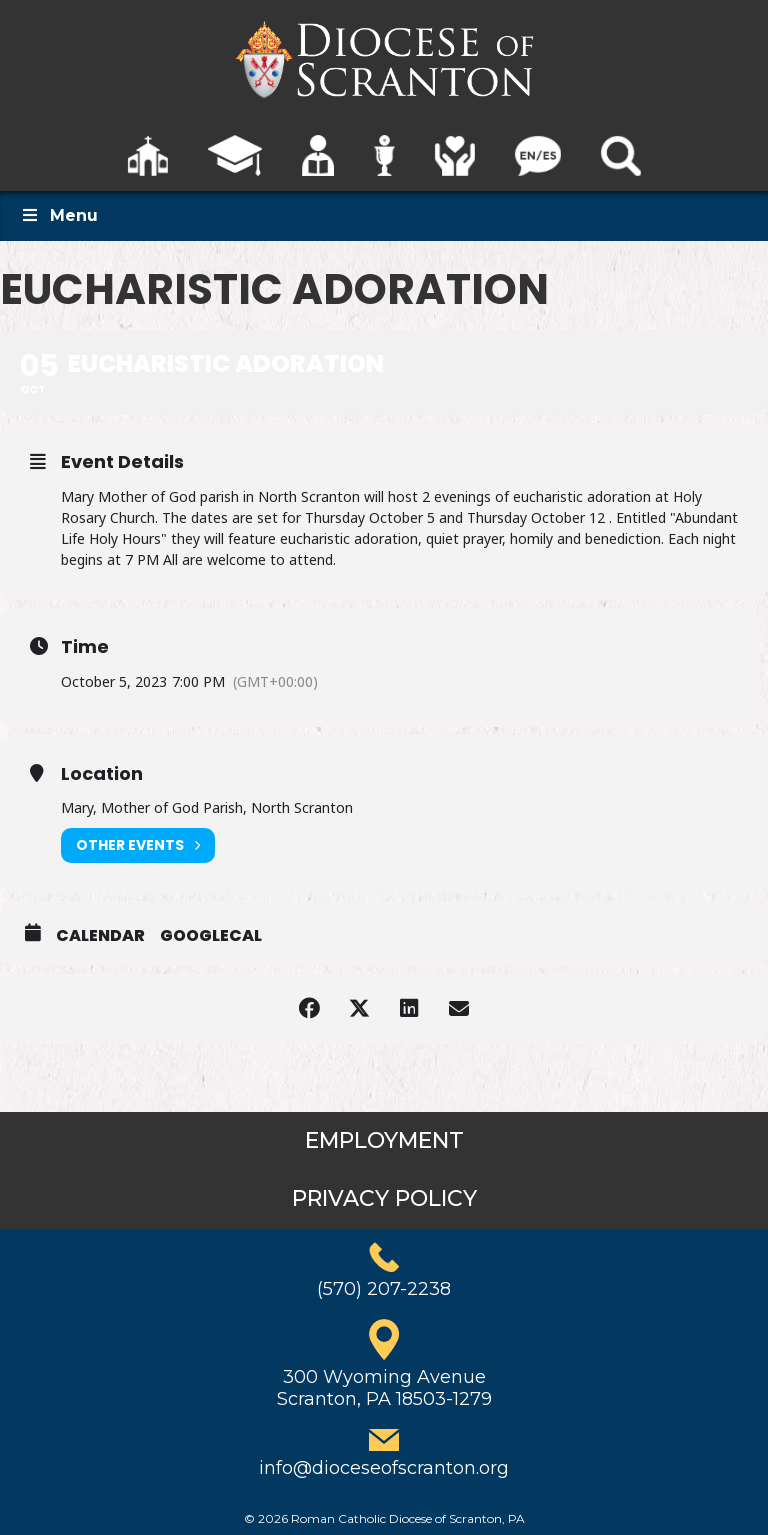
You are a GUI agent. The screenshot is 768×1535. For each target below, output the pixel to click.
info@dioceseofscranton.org (384, 1468)
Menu (59, 215)
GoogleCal (211, 936)
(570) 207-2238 (384, 1289)
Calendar (100, 936)
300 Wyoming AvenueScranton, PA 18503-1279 (384, 1388)
